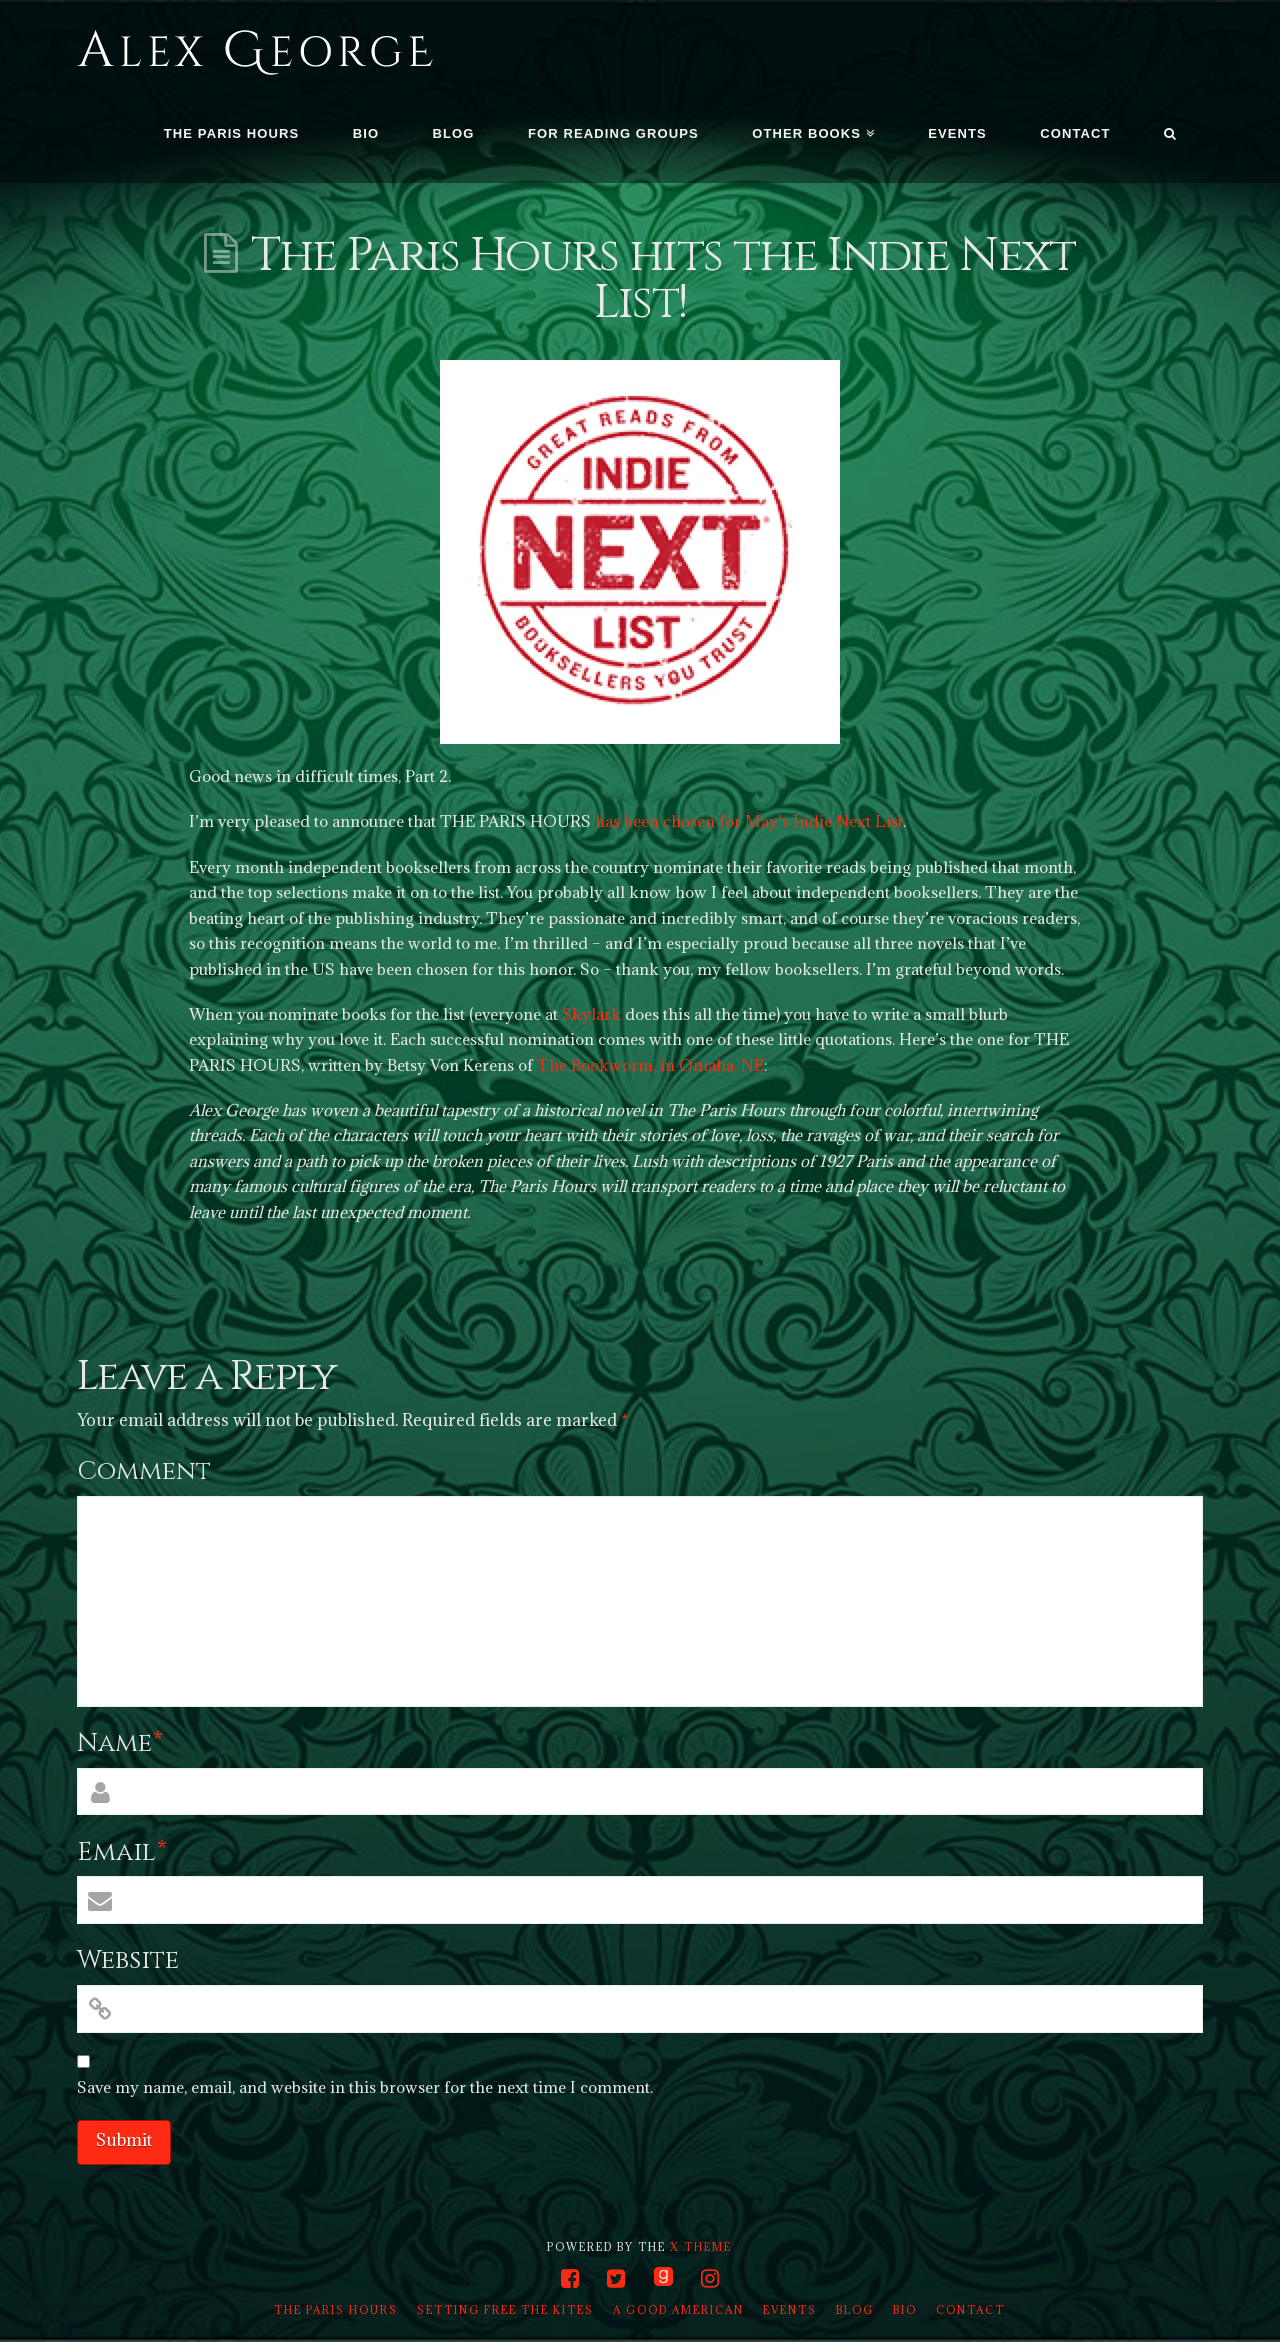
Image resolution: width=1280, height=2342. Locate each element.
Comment (144, 1471)
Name (120, 1743)
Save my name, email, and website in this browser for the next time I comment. (365, 2087)
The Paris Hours (336, 2310)
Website (128, 1960)
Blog (855, 2310)
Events (790, 2310)
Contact (970, 2310)
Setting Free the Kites (505, 2310)
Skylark (591, 1014)
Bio (905, 2310)
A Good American (678, 2310)
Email (122, 1852)
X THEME (701, 2247)
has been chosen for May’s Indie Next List (749, 821)
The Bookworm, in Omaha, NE (650, 1065)
